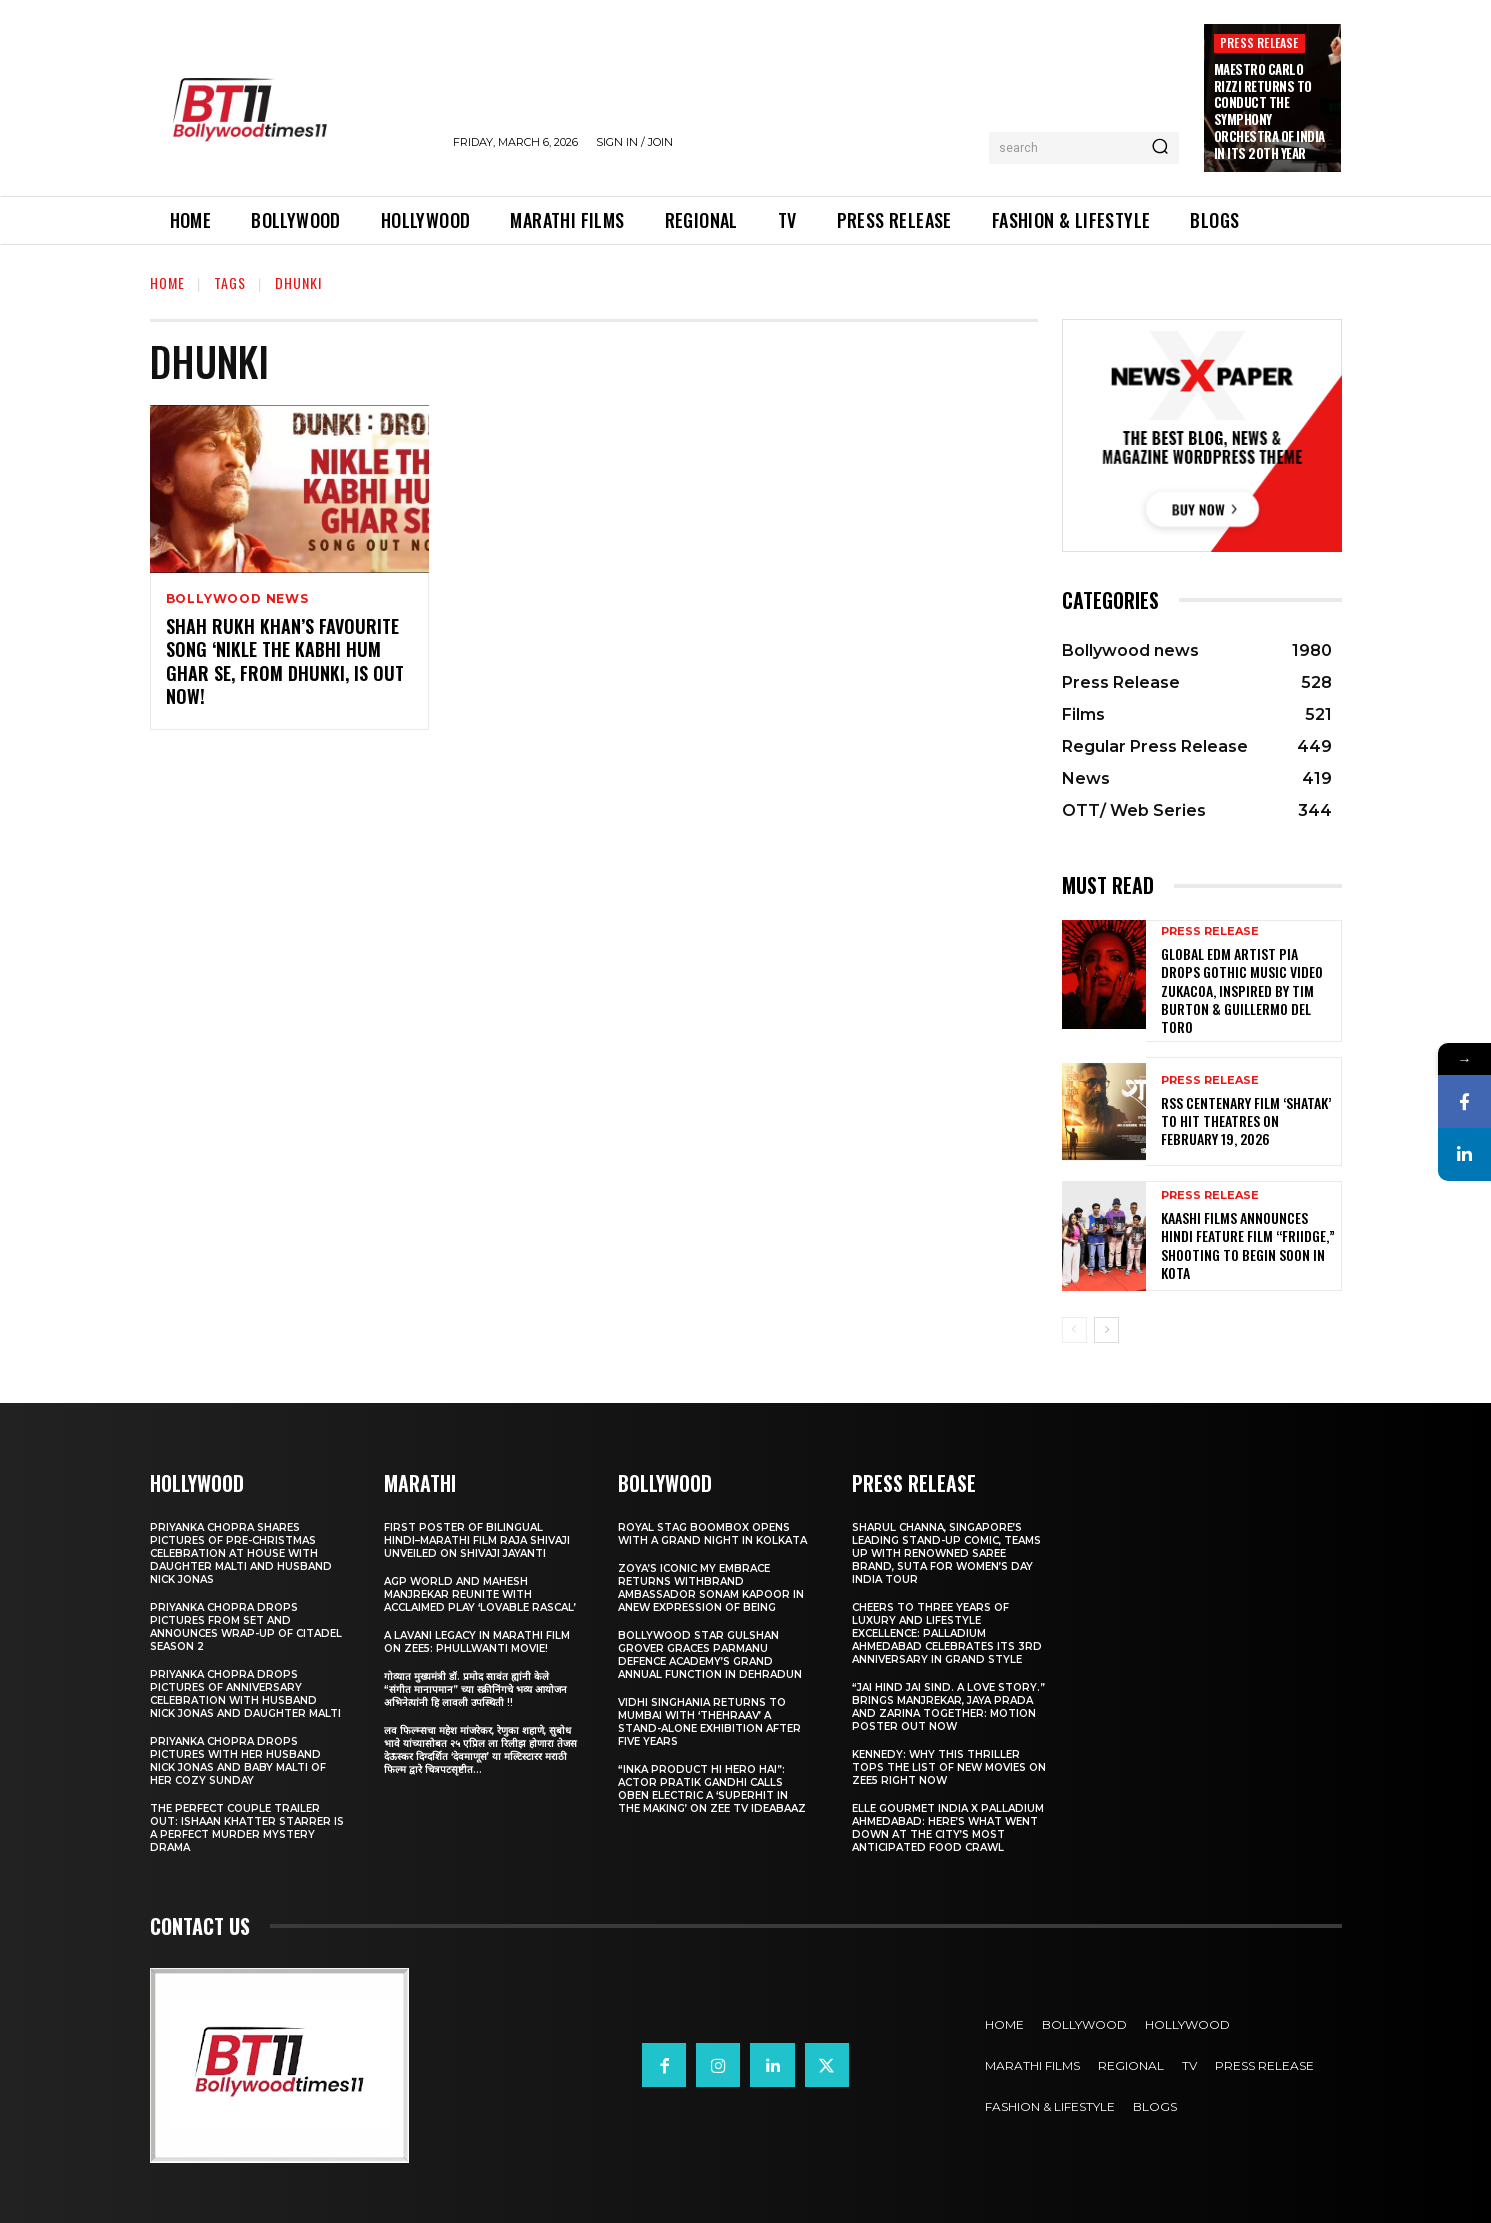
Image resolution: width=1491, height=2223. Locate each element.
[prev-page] (1074, 1330)
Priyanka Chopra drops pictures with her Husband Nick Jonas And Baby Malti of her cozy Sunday (238, 1761)
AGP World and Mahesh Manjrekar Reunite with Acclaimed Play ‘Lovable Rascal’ (480, 1594)
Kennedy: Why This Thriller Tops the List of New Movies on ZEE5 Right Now (949, 1767)
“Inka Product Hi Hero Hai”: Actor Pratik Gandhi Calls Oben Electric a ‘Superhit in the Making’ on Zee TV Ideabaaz (712, 1789)
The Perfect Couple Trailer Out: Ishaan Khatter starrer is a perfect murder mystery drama (247, 1828)
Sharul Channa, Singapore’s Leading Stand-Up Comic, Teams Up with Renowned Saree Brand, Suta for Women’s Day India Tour (946, 1553)
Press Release (1259, 42)
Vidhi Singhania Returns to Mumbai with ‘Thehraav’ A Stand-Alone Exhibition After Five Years (709, 1722)
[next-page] (1106, 1330)
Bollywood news (237, 599)
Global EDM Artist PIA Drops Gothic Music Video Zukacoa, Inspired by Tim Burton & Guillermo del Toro (1242, 990)
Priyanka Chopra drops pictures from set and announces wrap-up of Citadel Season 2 (246, 1627)
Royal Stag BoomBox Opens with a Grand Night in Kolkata (712, 1534)
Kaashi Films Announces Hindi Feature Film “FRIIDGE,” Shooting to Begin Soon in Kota (1248, 1245)
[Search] (1160, 148)
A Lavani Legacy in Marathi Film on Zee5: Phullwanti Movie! (477, 1642)
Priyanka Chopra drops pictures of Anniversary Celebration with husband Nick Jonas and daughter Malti (245, 1694)
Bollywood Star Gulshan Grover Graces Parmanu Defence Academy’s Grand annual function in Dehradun (710, 1655)
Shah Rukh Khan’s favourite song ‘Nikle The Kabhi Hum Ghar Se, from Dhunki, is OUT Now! (285, 661)
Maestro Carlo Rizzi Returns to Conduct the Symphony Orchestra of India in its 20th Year (1269, 111)
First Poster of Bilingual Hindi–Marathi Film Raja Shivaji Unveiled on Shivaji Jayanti (477, 1540)
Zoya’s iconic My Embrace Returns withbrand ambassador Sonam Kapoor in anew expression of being (711, 1588)
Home (167, 282)
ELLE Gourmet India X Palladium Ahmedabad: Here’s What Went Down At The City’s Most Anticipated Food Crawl (948, 1828)
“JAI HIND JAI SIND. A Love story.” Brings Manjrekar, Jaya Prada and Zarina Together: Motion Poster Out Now (948, 1707)
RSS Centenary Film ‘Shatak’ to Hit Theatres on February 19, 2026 (1246, 1120)
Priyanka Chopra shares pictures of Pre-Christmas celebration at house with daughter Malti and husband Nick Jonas (241, 1553)
